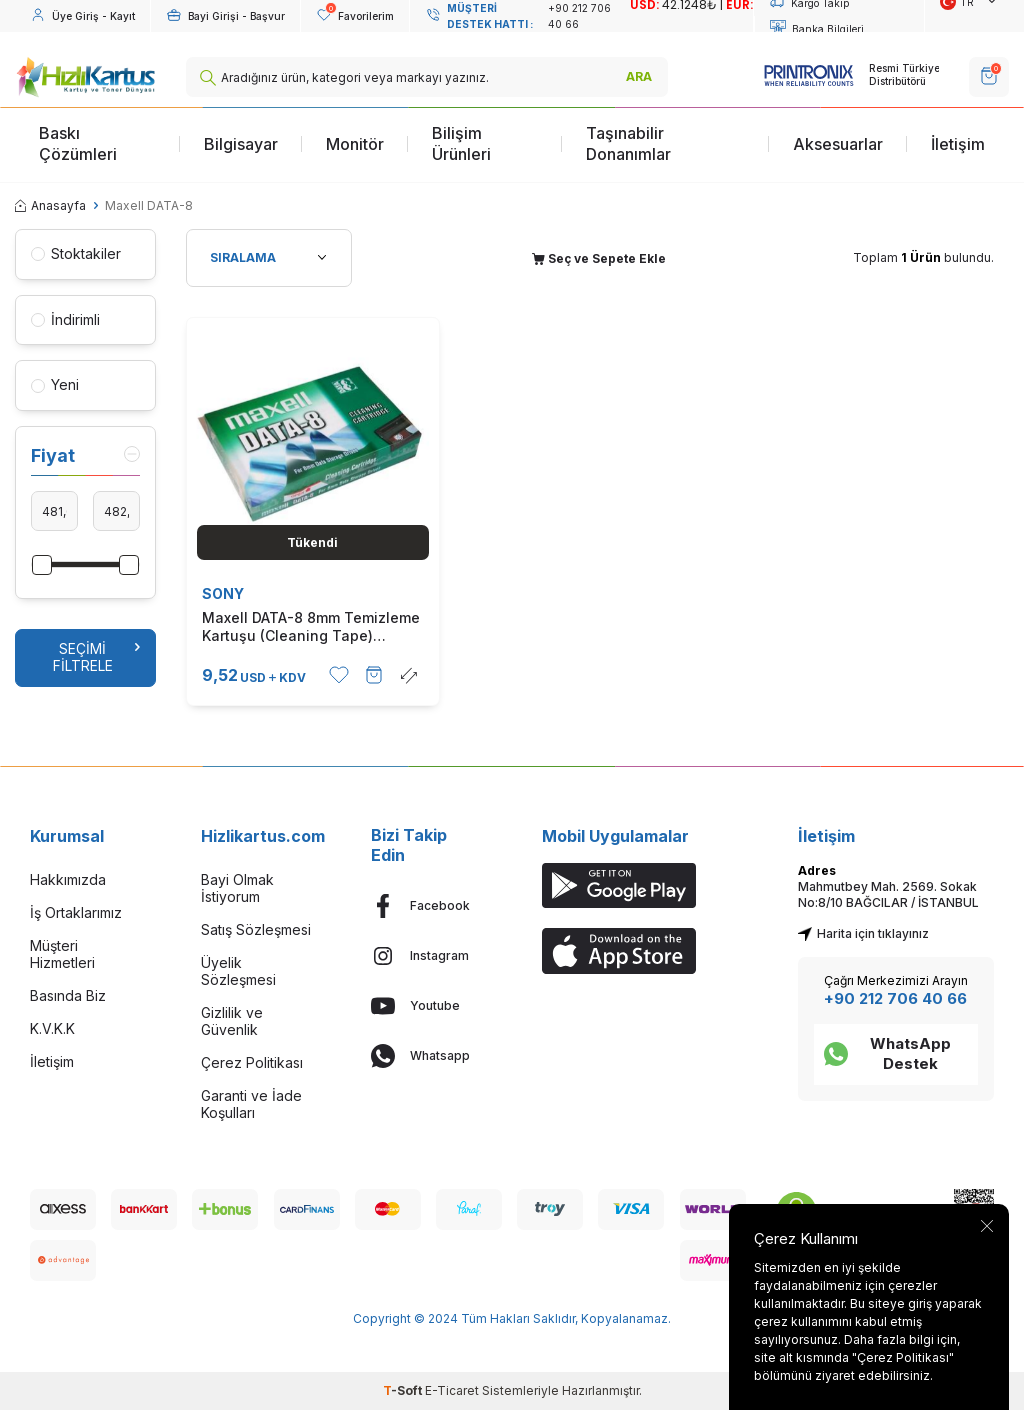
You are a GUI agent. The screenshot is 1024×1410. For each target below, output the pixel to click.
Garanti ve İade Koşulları (251, 1104)
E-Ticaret (452, 1390)
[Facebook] (426, 906)
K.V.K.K (52, 1028)
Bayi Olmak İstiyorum (237, 888)
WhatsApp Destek (887, 1053)
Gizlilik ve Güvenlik (232, 1021)
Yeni (55, 384)
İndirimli (65, 319)
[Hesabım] (82, 16)
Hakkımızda (68, 879)
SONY (223, 593)
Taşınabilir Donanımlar (628, 143)
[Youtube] (426, 1006)
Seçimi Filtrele (96, 657)
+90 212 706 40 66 (895, 998)
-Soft (404, 1390)
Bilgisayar (241, 144)
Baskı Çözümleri (78, 143)
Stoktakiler (76, 253)
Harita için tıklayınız (863, 933)
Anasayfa (50, 205)
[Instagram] (426, 956)
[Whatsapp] (426, 1056)
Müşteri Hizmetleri (62, 954)
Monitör (355, 144)
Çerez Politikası (252, 1062)
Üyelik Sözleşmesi (238, 971)
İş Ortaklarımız (76, 912)
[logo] (85, 77)
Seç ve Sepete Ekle (599, 258)
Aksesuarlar (838, 144)
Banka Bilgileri (817, 29)
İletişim (958, 144)
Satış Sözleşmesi (256, 929)
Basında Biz (68, 995)
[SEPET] (989, 77)
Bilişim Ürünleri (461, 143)
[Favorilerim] (355, 16)
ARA (639, 76)
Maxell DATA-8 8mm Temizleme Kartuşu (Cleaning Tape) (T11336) (311, 627)
